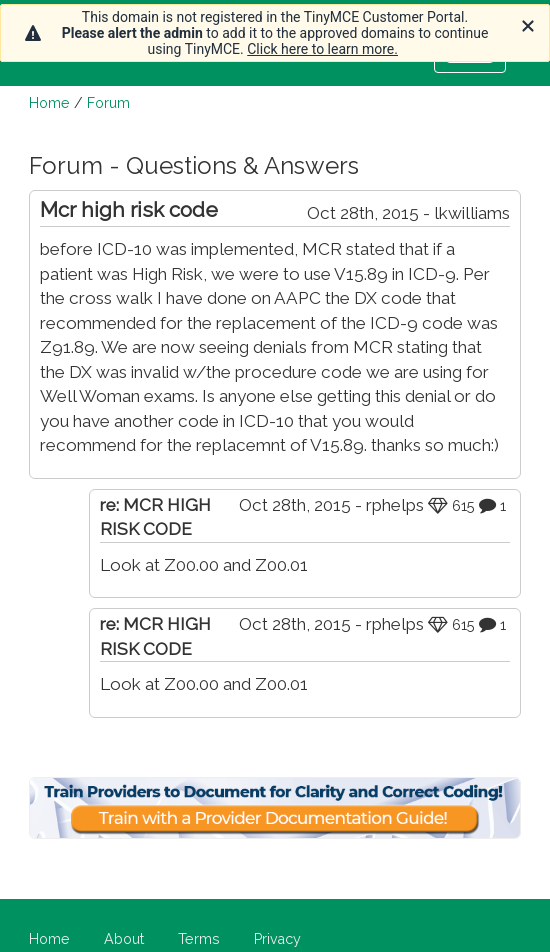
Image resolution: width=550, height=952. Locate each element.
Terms (199, 939)
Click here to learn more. (322, 49)
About (124, 939)
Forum (108, 103)
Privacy (277, 939)
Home (49, 103)
